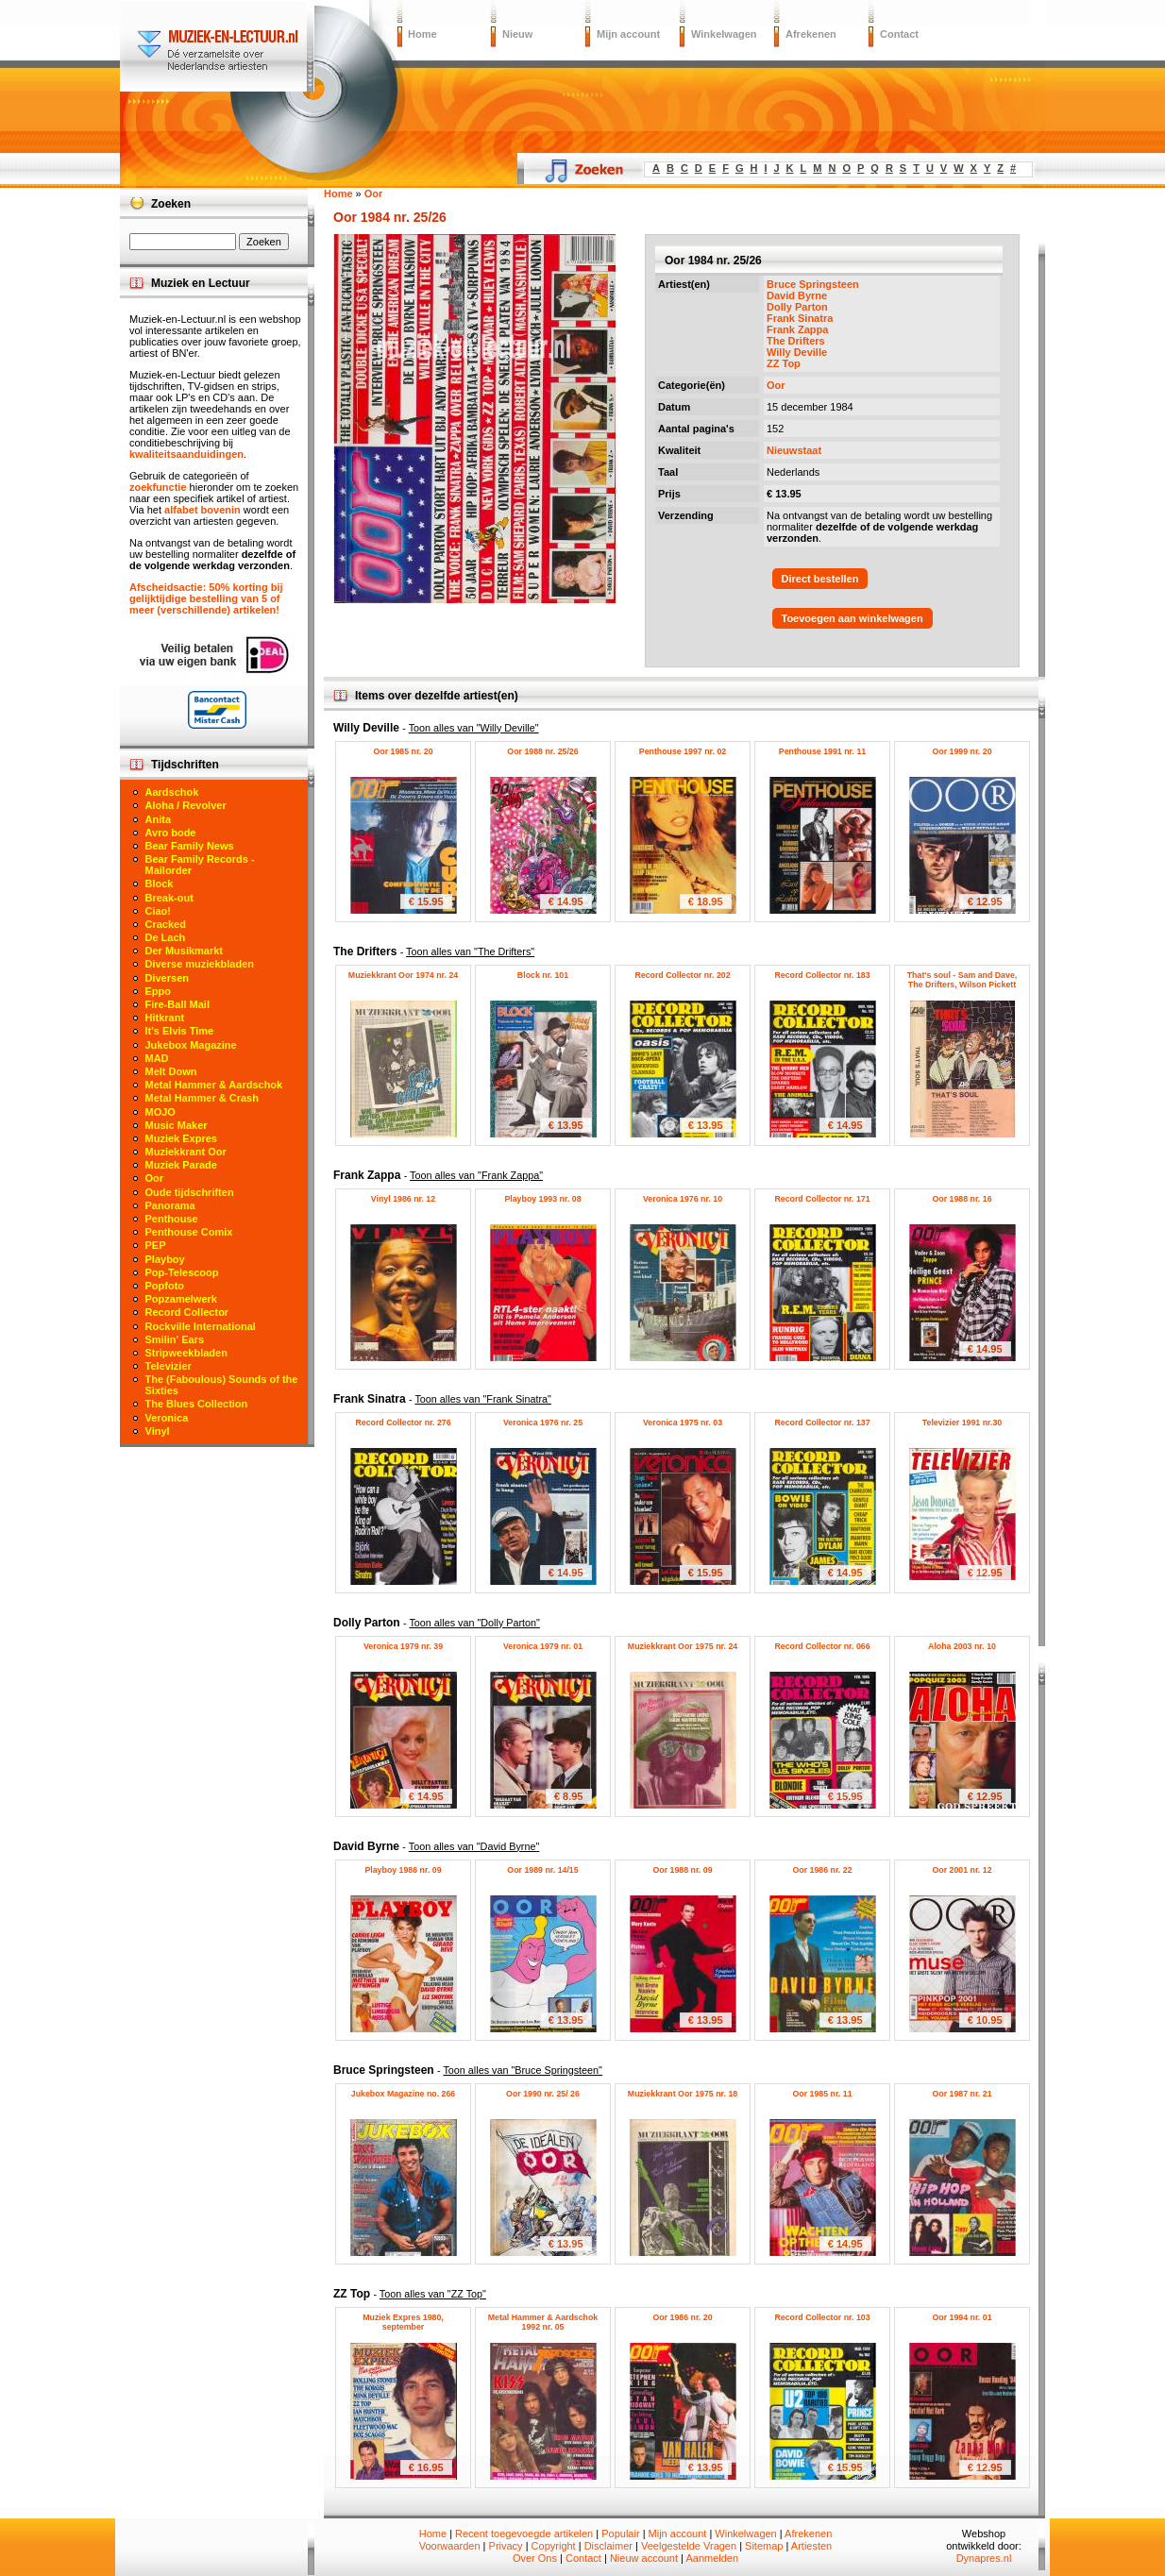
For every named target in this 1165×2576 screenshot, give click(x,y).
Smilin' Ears (175, 1339)
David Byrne (797, 295)
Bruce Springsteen (813, 284)
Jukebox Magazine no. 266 (403, 2093)
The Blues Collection (196, 1403)
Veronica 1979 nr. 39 (403, 1646)
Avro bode (170, 832)
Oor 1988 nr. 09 (682, 1870)
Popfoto (165, 1285)
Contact (899, 34)
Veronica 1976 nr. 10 (682, 1199)
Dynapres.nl (984, 2558)
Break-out (169, 897)
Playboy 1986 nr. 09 (402, 1870)
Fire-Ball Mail (177, 1004)
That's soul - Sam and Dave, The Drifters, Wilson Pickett (962, 979)
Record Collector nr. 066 (822, 1646)
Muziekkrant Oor (186, 1151)
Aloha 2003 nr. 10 (962, 1646)
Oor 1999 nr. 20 (961, 751)
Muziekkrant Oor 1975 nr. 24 (682, 1646)
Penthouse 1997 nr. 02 (682, 751)
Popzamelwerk (181, 1299)
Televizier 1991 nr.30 (962, 1422)
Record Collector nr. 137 (822, 1422)
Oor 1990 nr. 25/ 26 (543, 2093)
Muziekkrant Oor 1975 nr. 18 (682, 2093)
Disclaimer (608, 2545)
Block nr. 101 (542, 975)
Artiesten (811, 2545)
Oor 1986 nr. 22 (822, 1870)
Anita (158, 819)
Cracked (165, 924)
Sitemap (764, 2545)
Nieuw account (644, 2558)
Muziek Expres (181, 1138)
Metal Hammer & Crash (202, 1097)
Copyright (554, 2545)
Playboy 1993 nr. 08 (542, 1199)
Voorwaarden (450, 2545)
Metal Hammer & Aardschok (214, 1084)
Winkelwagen (724, 34)
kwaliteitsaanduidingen (186, 454)
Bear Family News (189, 845)
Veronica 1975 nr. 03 (682, 1422)
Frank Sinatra (800, 318)
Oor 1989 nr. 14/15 (542, 1870)
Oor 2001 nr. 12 (961, 1870)
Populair (620, 2533)
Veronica (167, 1417)
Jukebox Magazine (191, 1045)
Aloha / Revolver (186, 805)
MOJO (160, 1112)
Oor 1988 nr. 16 (961, 1199)
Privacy (506, 2545)
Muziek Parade (181, 1164)
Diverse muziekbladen (200, 963)
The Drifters (796, 340)
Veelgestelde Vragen (688, 2545)
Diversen (167, 978)
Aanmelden (711, 2558)
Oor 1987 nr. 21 (961, 2093)
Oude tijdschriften (189, 1192)
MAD (157, 1058)
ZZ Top (784, 363)
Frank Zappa (797, 329)
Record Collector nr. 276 (402, 1422)
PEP (155, 1245)
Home (422, 34)
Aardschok (172, 792)
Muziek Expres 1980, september (403, 2322)
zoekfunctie (158, 487)
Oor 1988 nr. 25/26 (542, 751)
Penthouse (171, 1218)
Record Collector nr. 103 (822, 2317)
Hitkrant (165, 1017)
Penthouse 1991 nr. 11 (822, 751)
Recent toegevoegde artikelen (524, 2533)
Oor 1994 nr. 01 (961, 2317)
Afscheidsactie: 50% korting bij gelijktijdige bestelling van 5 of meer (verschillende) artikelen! (206, 598)
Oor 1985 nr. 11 (822, 2093)
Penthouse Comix (189, 1231)
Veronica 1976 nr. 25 (542, 1422)
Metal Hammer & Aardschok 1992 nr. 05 (543, 2322)
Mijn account (628, 34)
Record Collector (187, 1312)
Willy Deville (797, 352)
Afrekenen (810, 34)
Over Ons (535, 2558)
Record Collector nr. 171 (822, 1199)
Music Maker (176, 1125)
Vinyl (157, 1431)
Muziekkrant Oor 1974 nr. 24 (403, 975)
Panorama (170, 1205)
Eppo (158, 991)
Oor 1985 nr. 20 (402, 751)
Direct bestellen (820, 578)
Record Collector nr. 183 (822, 975)
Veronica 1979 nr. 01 (542, 1646)
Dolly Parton (797, 306)
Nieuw (517, 34)
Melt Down (171, 1071)
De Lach (165, 937)
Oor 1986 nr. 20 (682, 2317)
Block (159, 883)
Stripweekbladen (186, 1352)
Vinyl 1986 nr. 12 (403, 1199)
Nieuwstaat (794, 450)
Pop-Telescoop (182, 1272)
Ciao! (158, 911)
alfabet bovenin (202, 509)
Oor (776, 385)
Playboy (165, 1259)
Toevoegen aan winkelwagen (852, 618)
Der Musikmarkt (184, 950)
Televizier (168, 1366)
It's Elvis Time (179, 1030)
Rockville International (200, 1326)
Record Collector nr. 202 (682, 975)
